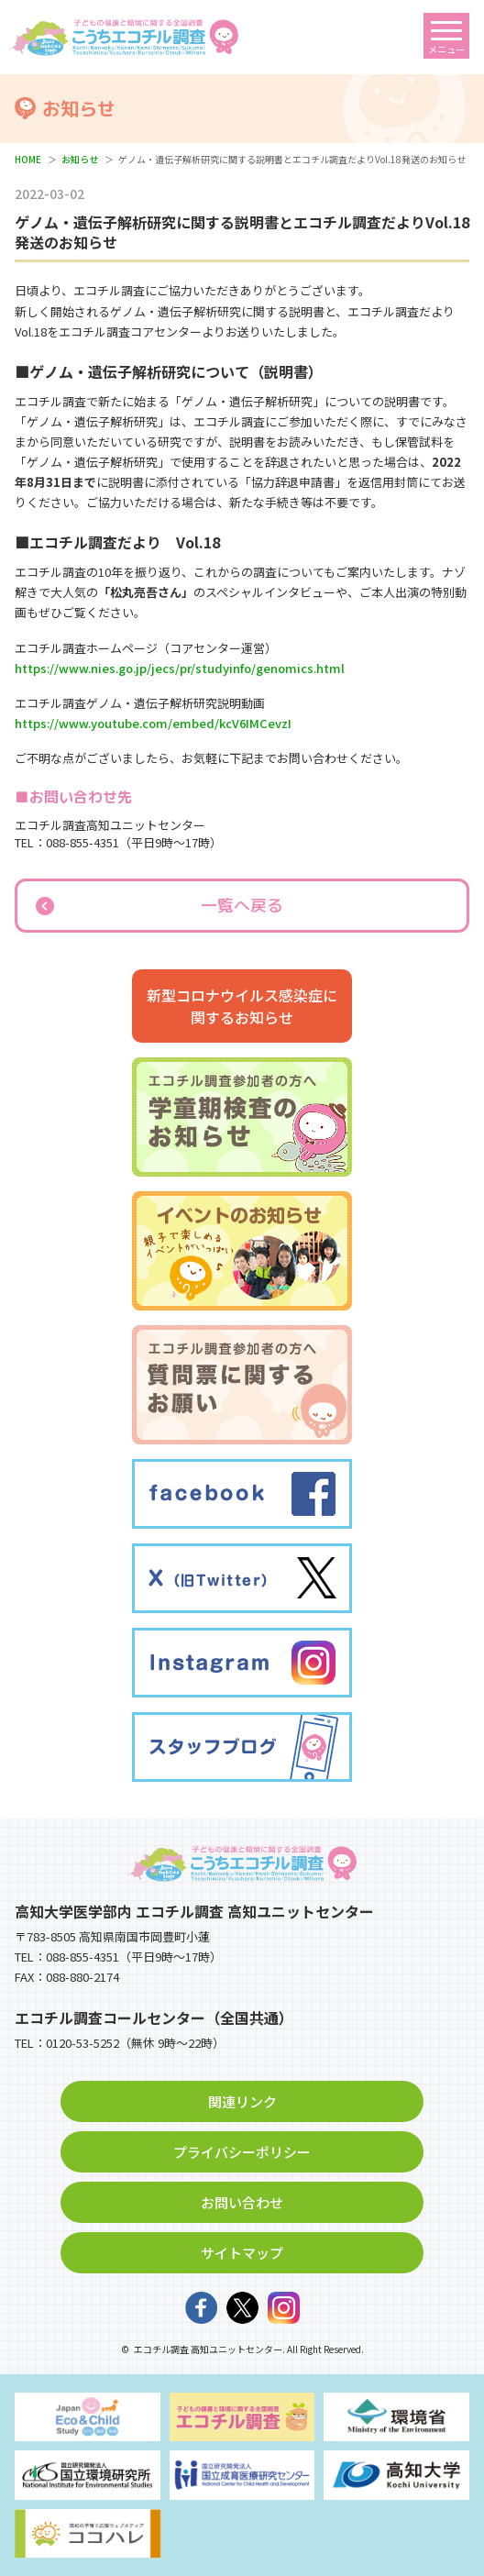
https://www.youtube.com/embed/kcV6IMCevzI (153, 723)
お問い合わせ (242, 2202)
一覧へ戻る (242, 905)
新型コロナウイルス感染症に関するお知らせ (242, 1006)
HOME (28, 159)
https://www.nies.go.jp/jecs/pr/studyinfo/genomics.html (180, 668)
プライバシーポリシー (242, 2151)
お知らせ (79, 159)
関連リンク (242, 2101)
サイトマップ (242, 2252)
